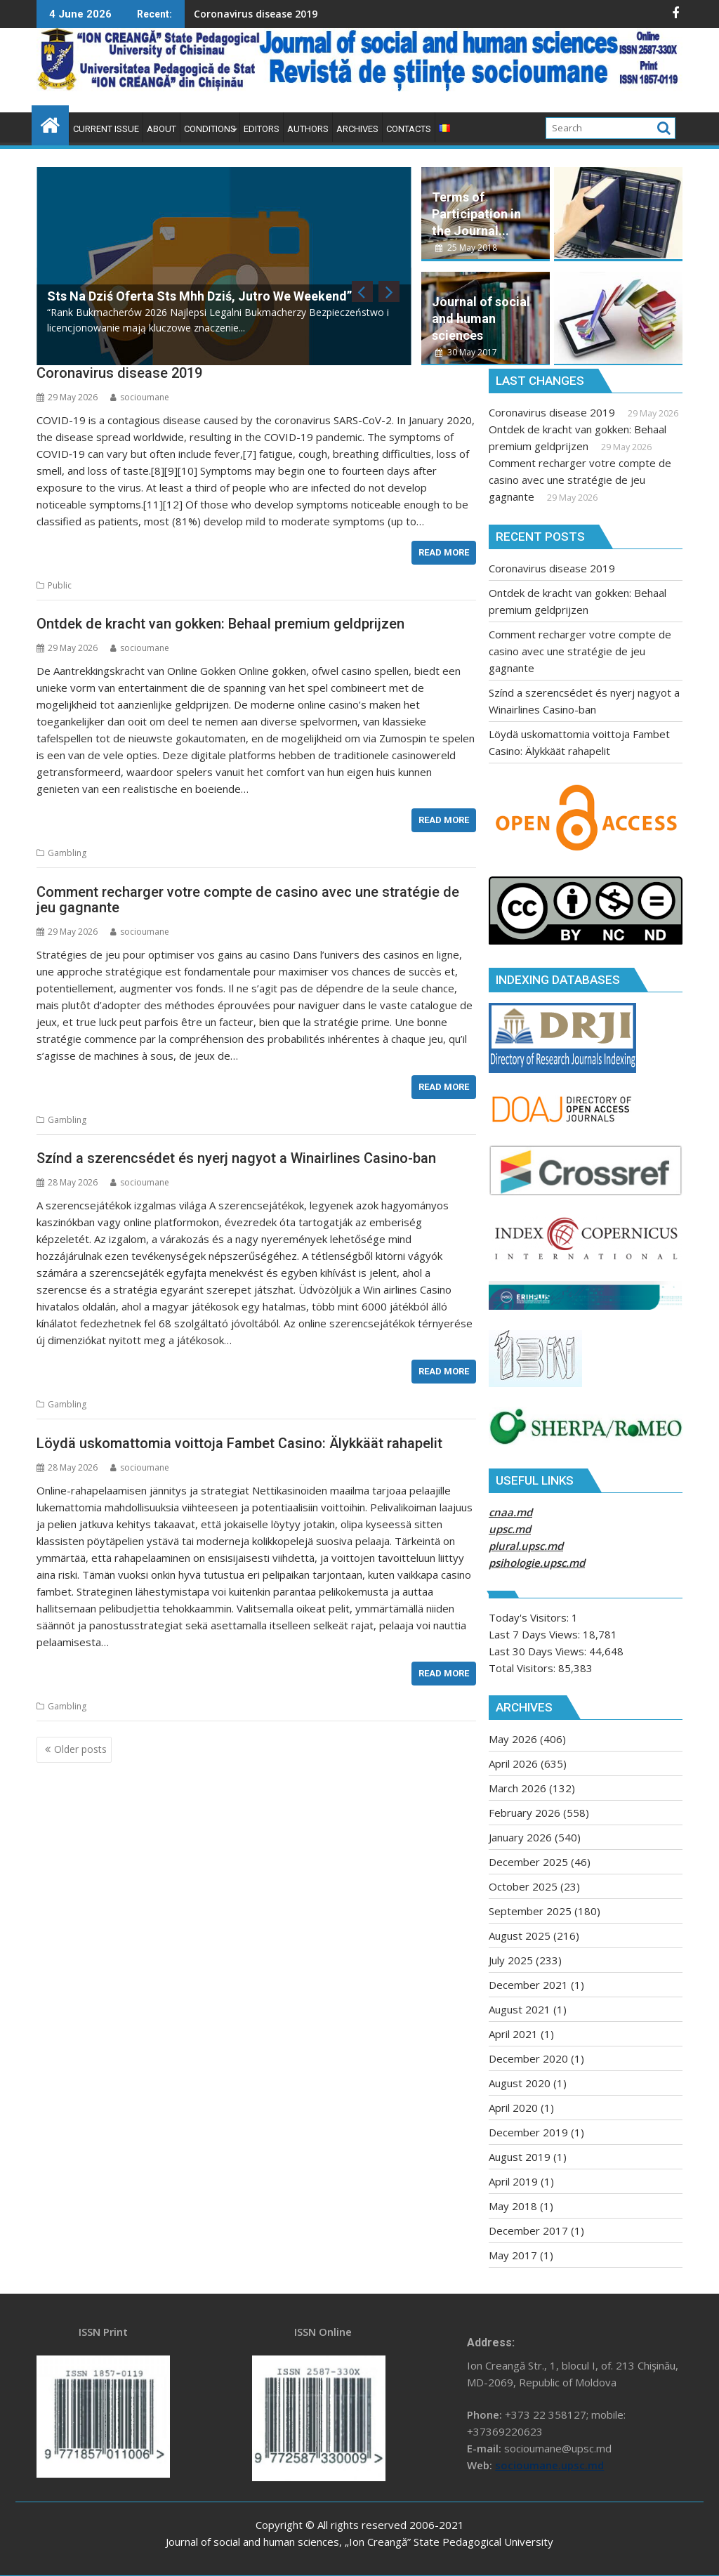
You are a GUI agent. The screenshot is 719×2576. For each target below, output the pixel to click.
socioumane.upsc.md (549, 2465)
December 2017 (528, 2230)
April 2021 (513, 2034)
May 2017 (513, 2255)
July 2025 (511, 1960)
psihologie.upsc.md (537, 1563)
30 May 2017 (466, 352)
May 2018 (513, 2206)
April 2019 (513, 2181)
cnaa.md (510, 1512)
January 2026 (520, 1837)
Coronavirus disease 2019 (192, 13)
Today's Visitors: (530, 1617)
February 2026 (524, 1813)
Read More (443, 552)
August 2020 (519, 2083)
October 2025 (523, 1886)
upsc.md (510, 1529)
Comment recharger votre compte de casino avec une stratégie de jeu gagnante (580, 480)
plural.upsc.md (526, 1546)
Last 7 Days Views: (536, 1634)
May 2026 (513, 1739)
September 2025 (530, 1911)
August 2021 (519, 2009)
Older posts (80, 1749)
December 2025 (528, 1862)
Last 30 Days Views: (539, 1651)
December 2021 (528, 1985)
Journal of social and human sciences (481, 318)
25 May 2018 (466, 248)
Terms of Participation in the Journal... (476, 214)
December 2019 (528, 2132)
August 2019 (519, 2157)
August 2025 (519, 1935)
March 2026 (517, 1788)
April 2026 (513, 1763)
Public (60, 585)
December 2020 (528, 2058)
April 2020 (513, 2108)
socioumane (139, 397)
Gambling (67, 853)
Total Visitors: (523, 1668)
